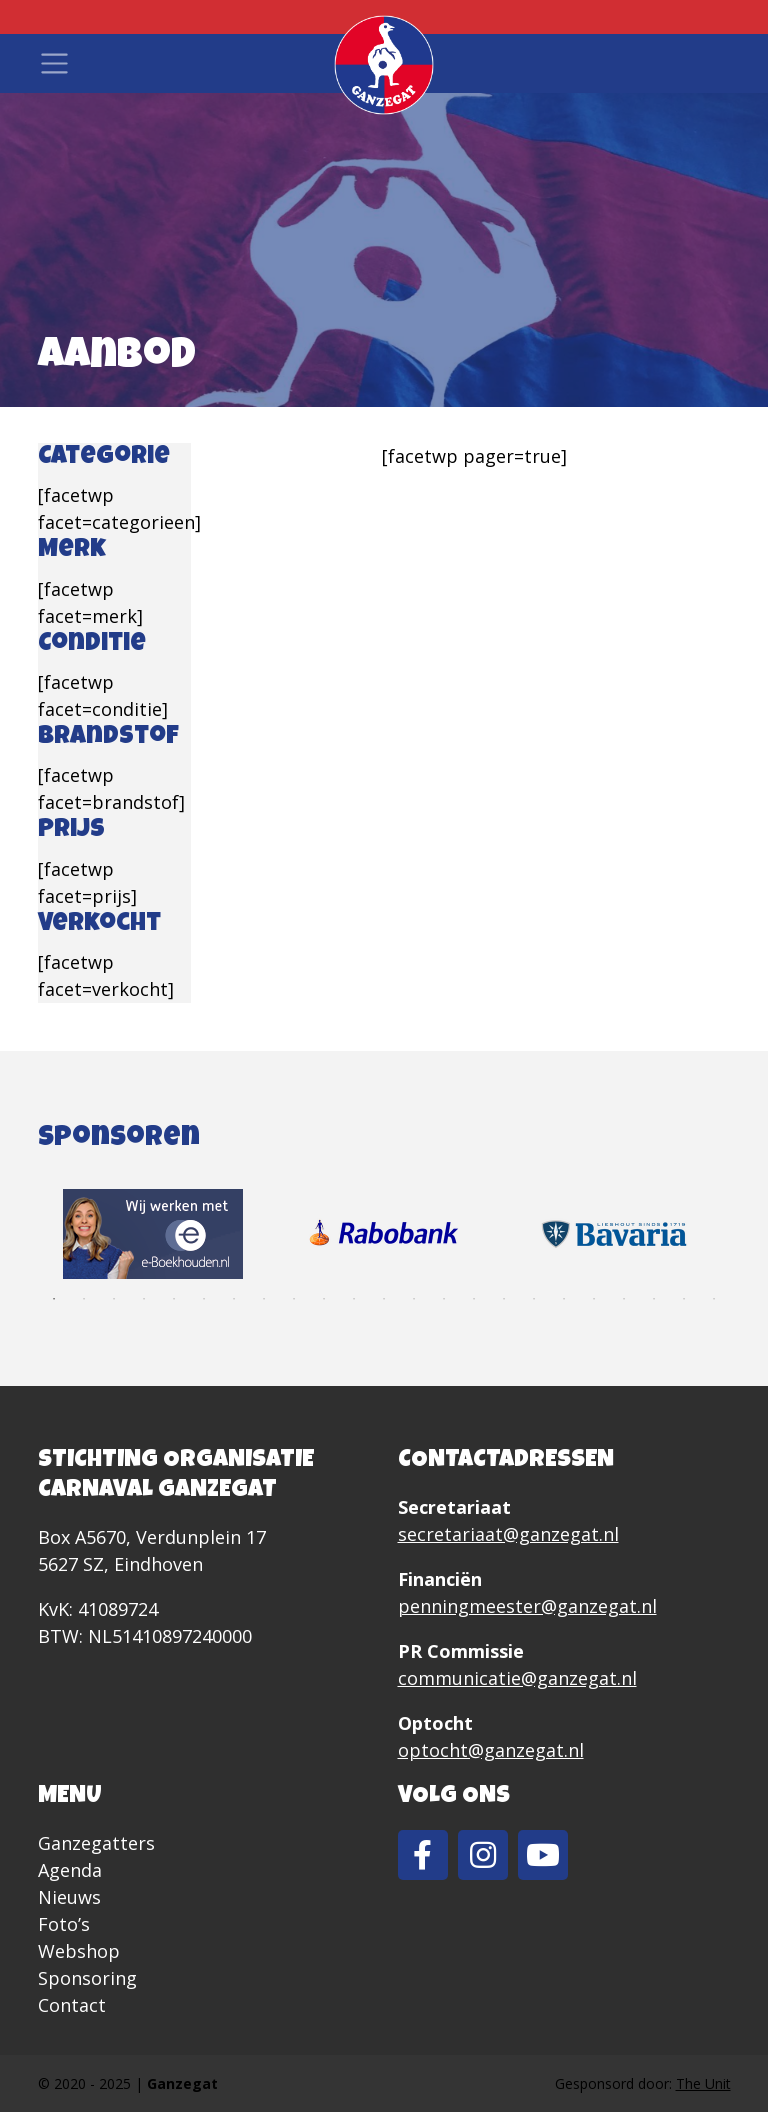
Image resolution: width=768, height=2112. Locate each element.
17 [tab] (534, 1299)
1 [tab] (54, 1299)
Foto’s (64, 1924)
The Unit (703, 2083)
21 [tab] (654, 1299)
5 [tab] (174, 1299)
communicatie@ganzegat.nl (517, 1678)
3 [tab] (114, 1299)
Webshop (79, 1951)
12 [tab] (384, 1299)
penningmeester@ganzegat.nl (527, 1606)
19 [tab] (594, 1299)
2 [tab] (84, 1299)
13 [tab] (414, 1299)
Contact (72, 2005)
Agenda (70, 1870)
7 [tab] (234, 1299)
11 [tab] (354, 1299)
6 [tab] (204, 1299)
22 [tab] (684, 1299)
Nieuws (69, 1897)
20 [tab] (624, 1299)
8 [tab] (264, 1299)
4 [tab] (144, 1299)
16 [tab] (504, 1299)
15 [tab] (474, 1299)
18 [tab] (564, 1299)
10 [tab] (324, 1299)
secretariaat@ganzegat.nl (508, 1534)
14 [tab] (444, 1299)
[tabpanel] (153, 1234)
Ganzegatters (96, 1843)
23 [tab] (714, 1299)
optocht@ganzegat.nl (491, 1750)
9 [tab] (294, 1299)
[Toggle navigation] (54, 63)
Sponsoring (87, 1978)
